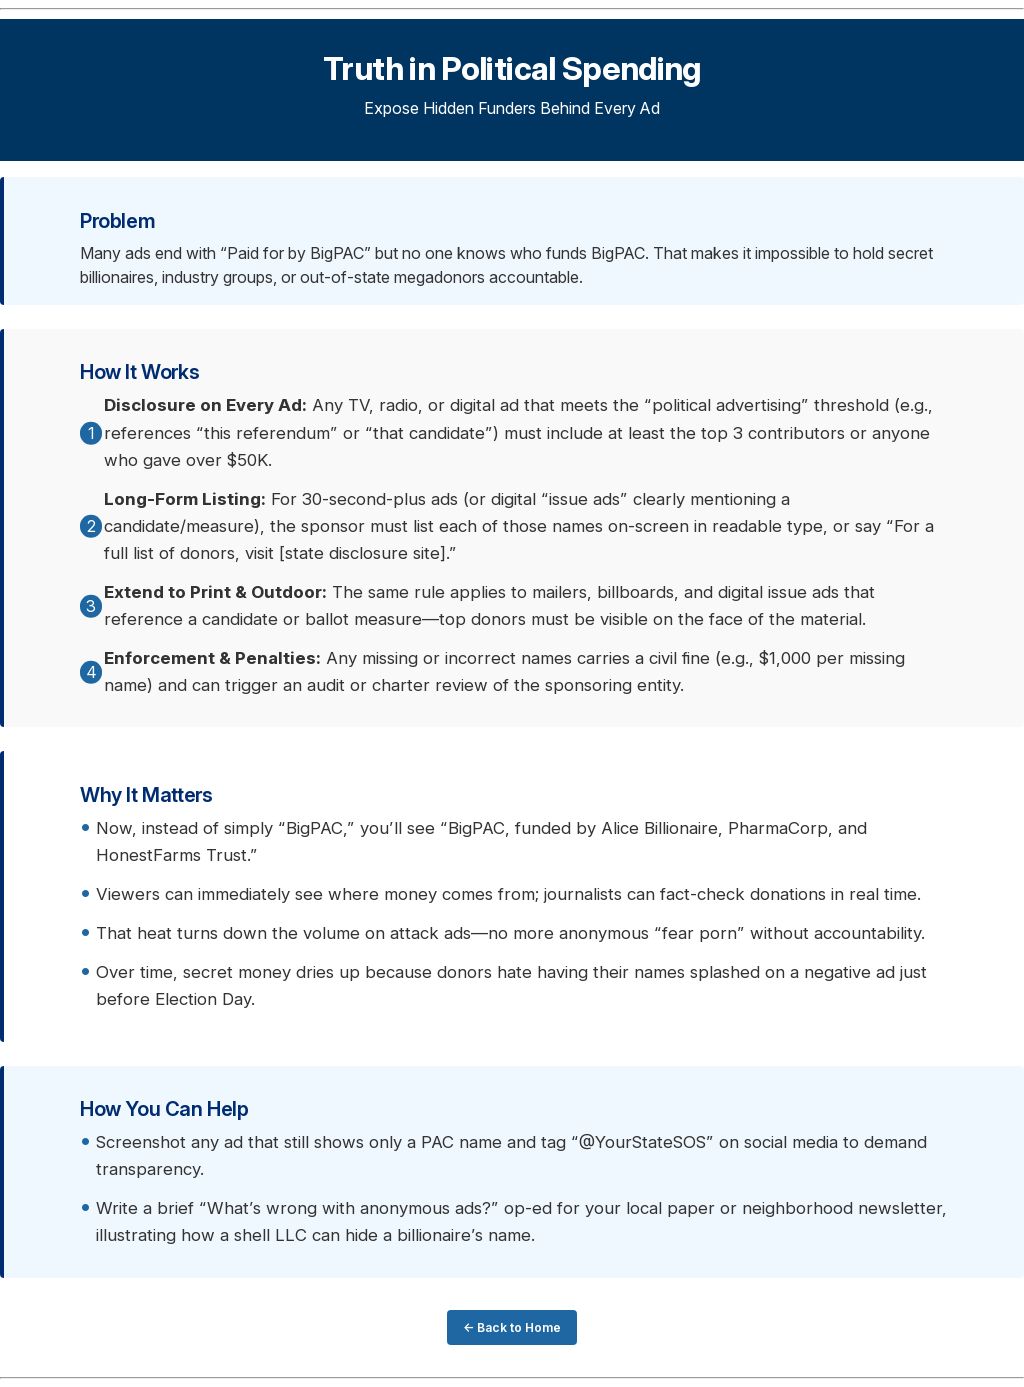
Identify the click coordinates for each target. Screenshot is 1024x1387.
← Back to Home (512, 1327)
